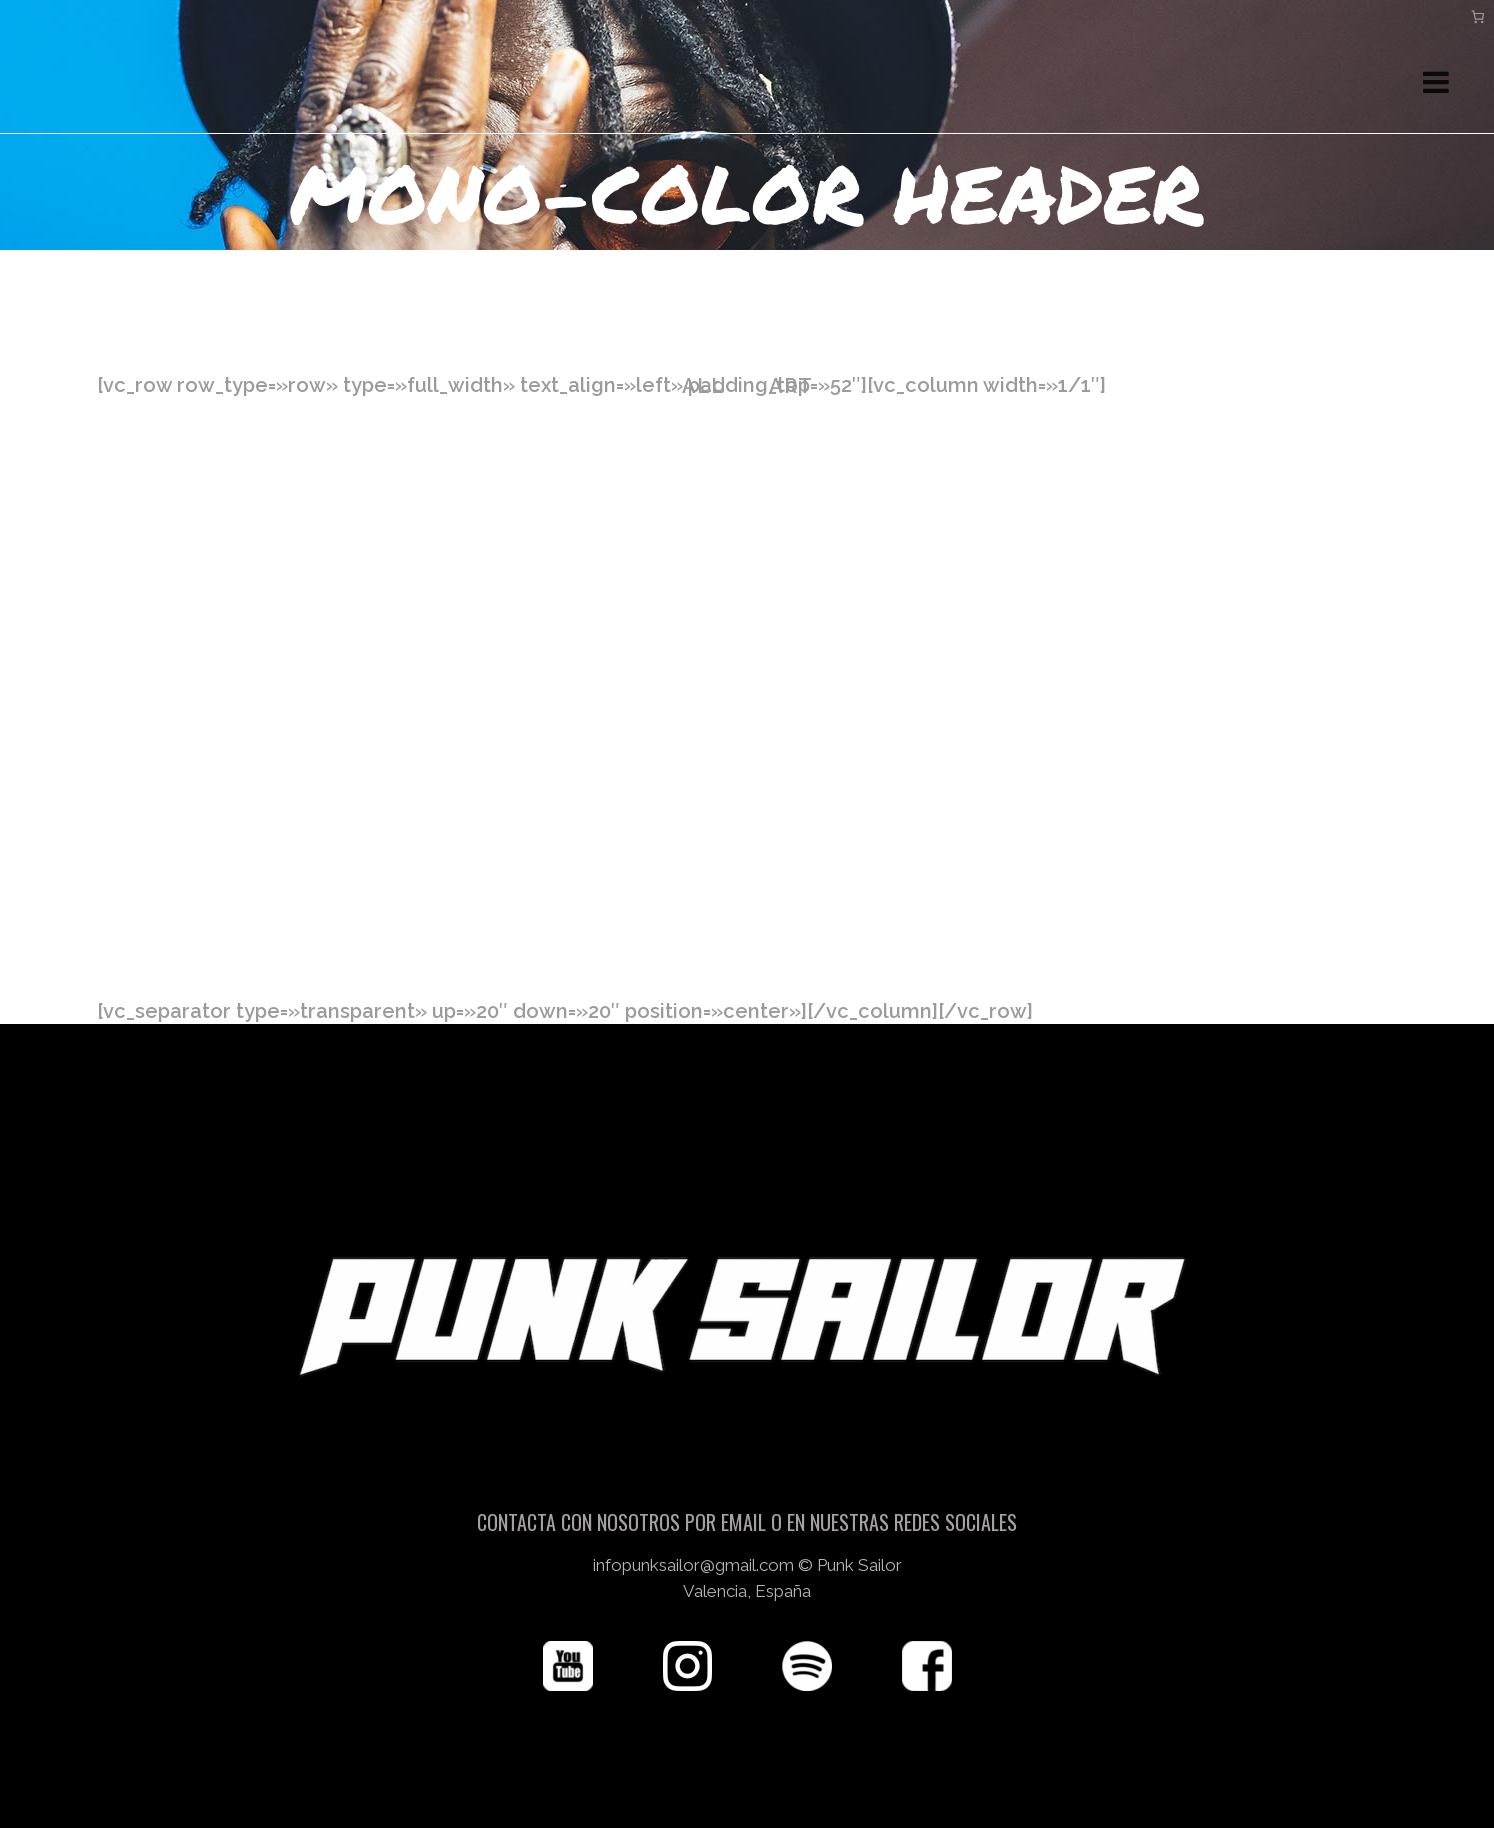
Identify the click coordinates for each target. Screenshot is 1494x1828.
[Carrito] (1478, 16)
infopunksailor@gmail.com (693, 1565)
